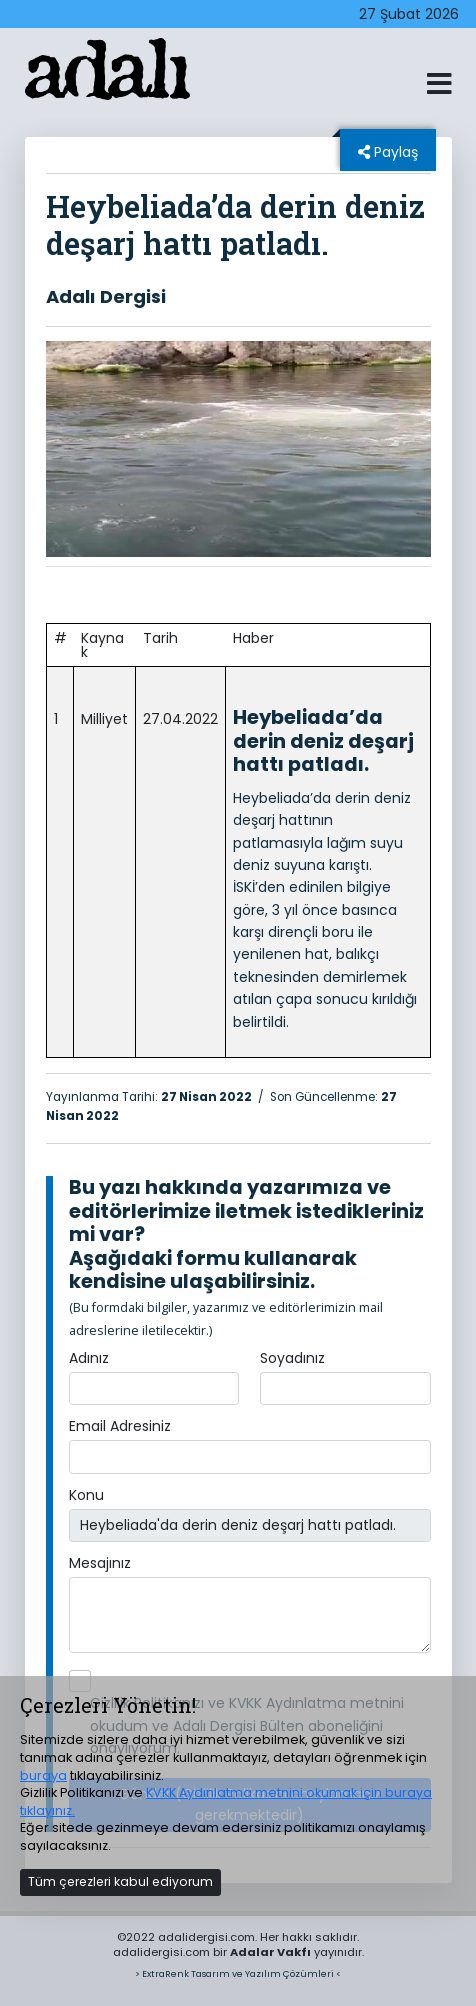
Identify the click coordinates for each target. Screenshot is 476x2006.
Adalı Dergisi (106, 296)
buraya (43, 1775)
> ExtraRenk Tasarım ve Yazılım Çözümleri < (238, 1973)
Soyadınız (292, 1358)
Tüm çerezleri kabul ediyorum (120, 1881)
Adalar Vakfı (270, 1952)
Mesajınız (100, 1563)
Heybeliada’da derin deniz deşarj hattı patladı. (323, 740)
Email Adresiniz (120, 1426)
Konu (86, 1495)
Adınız (89, 1358)
